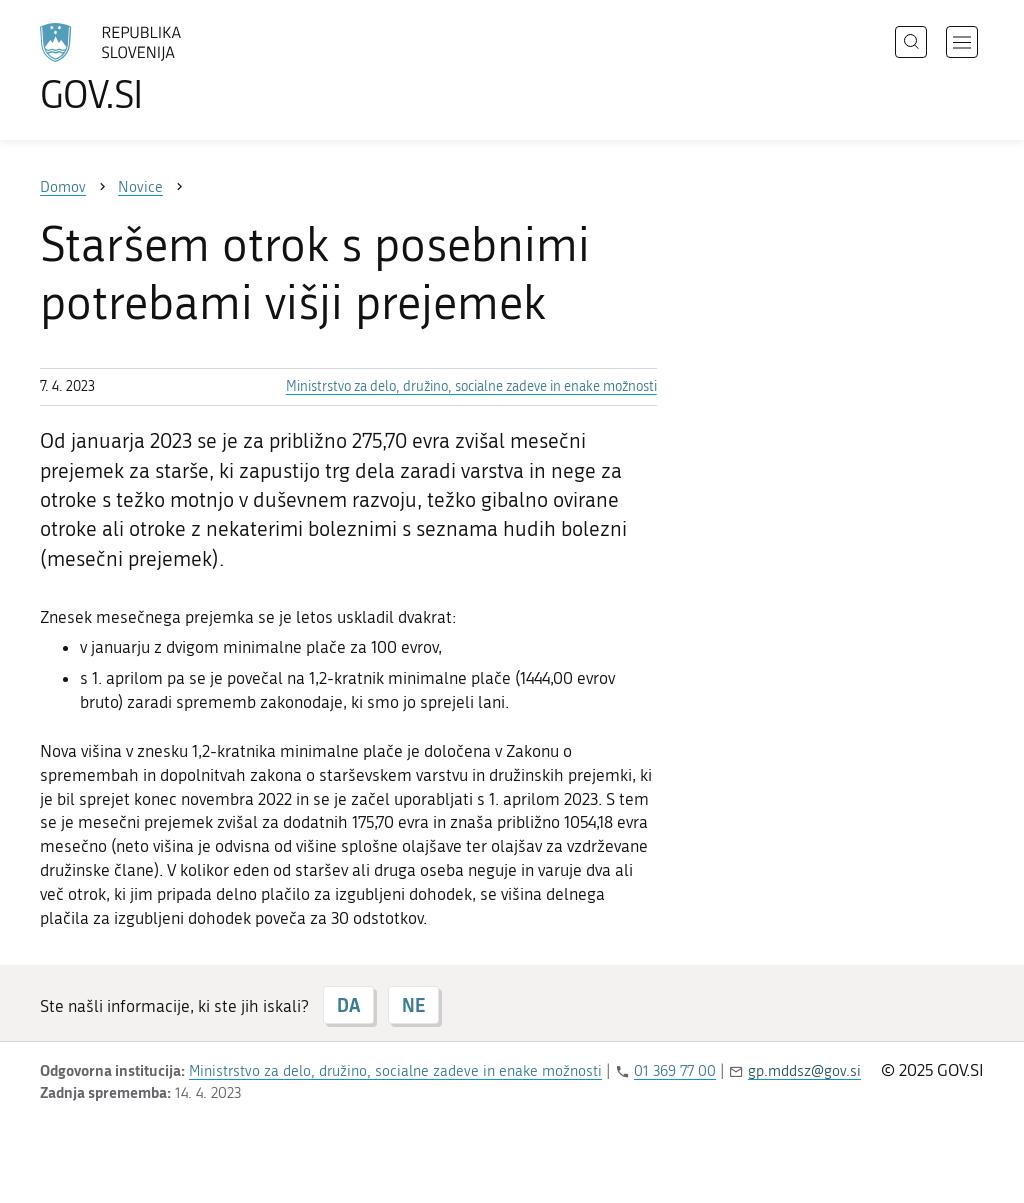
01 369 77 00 (675, 1071)
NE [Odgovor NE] (413, 1005)
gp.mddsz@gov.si (804, 1071)
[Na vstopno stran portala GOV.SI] (166, 68)
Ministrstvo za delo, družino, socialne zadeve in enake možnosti (471, 386)
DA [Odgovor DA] (348, 1005)
